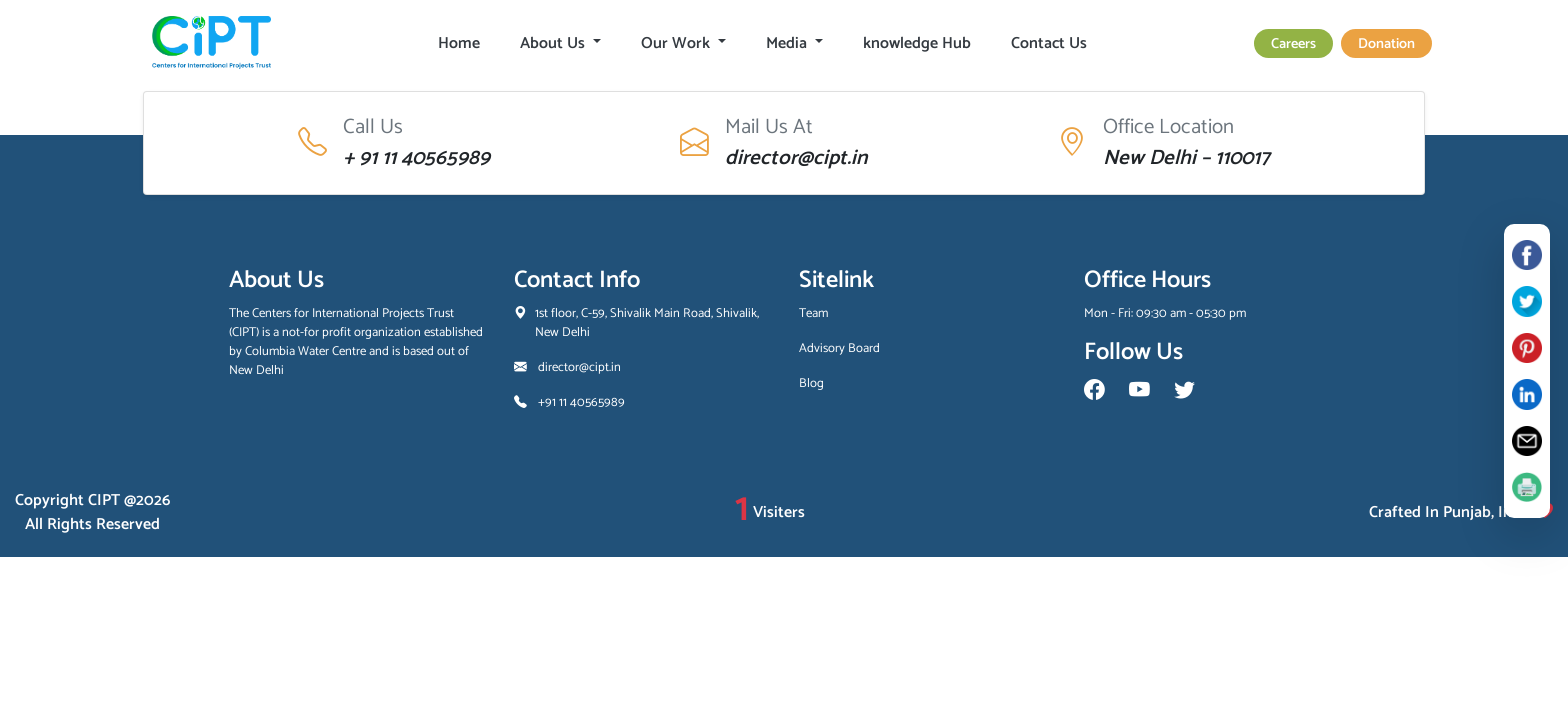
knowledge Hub (917, 43)
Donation (1386, 44)
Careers (1293, 44)
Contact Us (1049, 43)
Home (459, 43)
